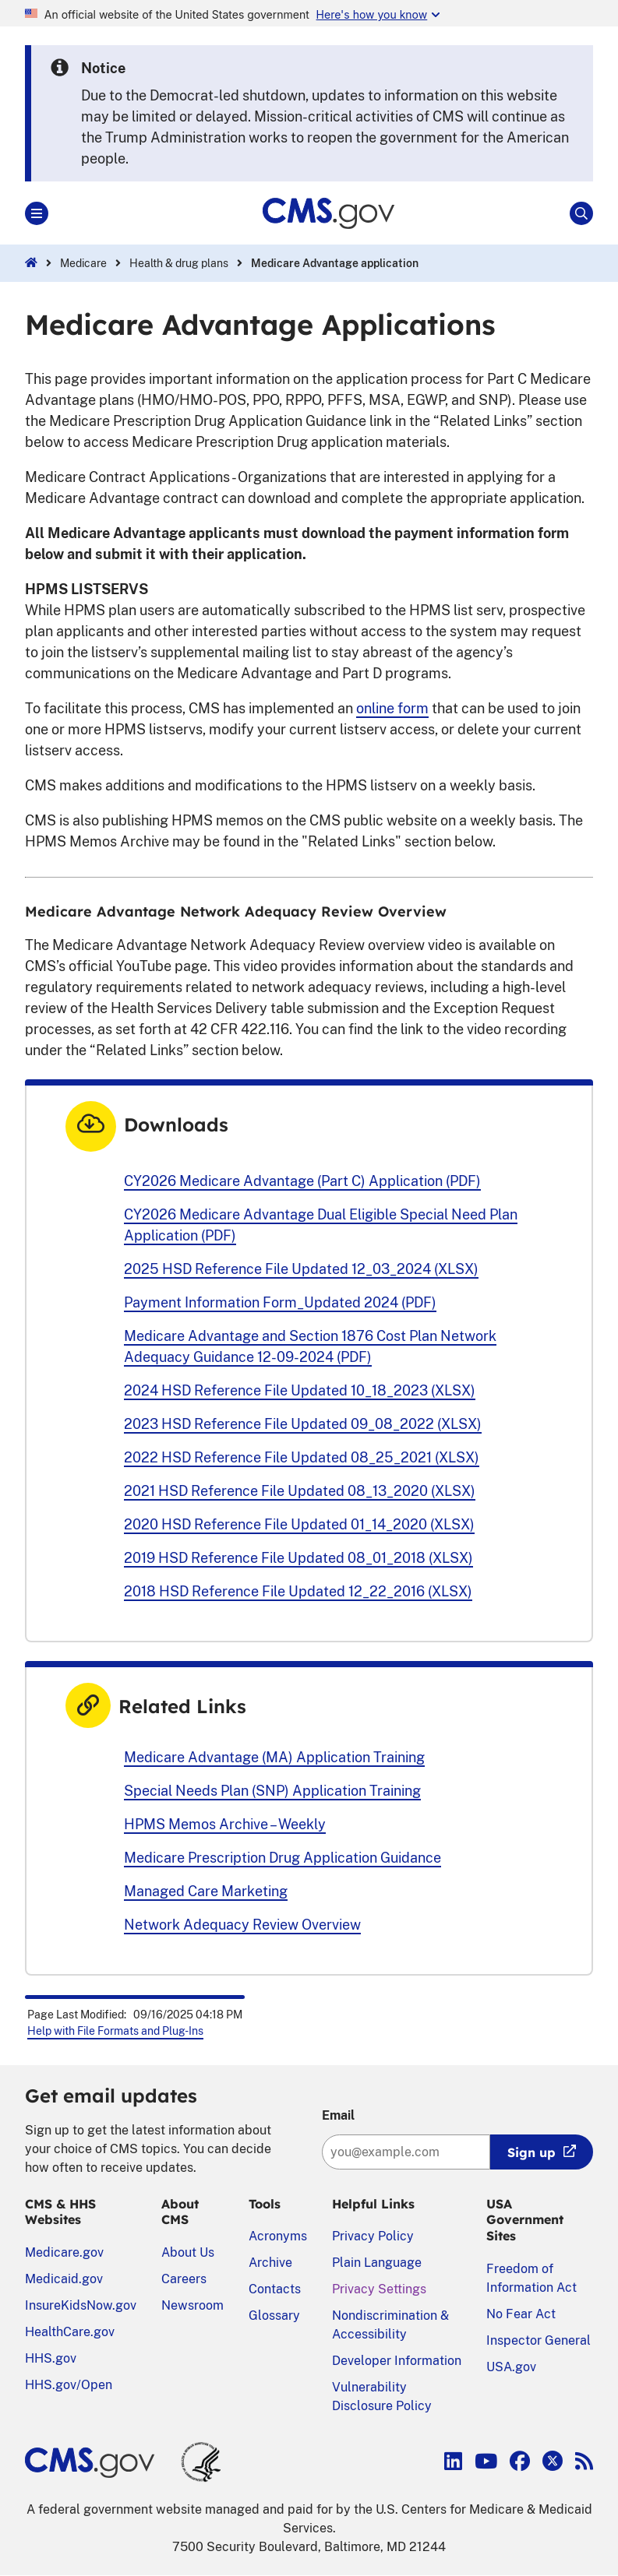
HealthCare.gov (70, 2331)
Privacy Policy (373, 2236)
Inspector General (538, 2340)
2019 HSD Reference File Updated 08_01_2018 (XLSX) (298, 1558)
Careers (184, 2279)
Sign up (531, 2152)
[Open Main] (36, 213)
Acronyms (278, 2236)
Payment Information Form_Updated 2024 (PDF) (280, 1302)
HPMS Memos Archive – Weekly (225, 1824)
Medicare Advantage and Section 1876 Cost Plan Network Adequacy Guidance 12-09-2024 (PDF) (310, 1346)
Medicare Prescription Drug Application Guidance (282, 1857)
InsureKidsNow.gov (80, 2305)
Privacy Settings (379, 2289)
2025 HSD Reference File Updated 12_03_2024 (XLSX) (301, 1269)
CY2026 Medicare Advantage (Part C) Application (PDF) (302, 1181)
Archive (270, 2262)
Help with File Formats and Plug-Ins (115, 2031)
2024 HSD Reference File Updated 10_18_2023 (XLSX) (299, 1390)
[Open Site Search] (581, 213)
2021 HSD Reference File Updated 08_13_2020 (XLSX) (299, 1491)
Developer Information (396, 2360)
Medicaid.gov (64, 2279)
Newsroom (192, 2305)
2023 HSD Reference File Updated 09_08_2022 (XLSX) (303, 1424)
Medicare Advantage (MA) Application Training (274, 1757)
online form (392, 708)
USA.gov (511, 2367)
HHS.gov (50, 2358)
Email (338, 2115)
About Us (187, 2252)
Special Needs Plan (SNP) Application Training (272, 1790)
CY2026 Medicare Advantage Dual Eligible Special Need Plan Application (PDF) (320, 1225)
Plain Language (377, 2262)
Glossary (274, 2315)
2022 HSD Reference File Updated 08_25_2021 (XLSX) (301, 1457)
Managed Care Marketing (206, 1891)
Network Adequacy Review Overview (242, 1924)
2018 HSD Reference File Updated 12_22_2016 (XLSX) (298, 1591)
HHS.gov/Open (68, 2384)
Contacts (275, 2289)
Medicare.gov (64, 2252)
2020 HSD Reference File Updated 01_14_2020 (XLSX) (299, 1524)
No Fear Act (521, 2314)
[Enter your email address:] (406, 2152)
